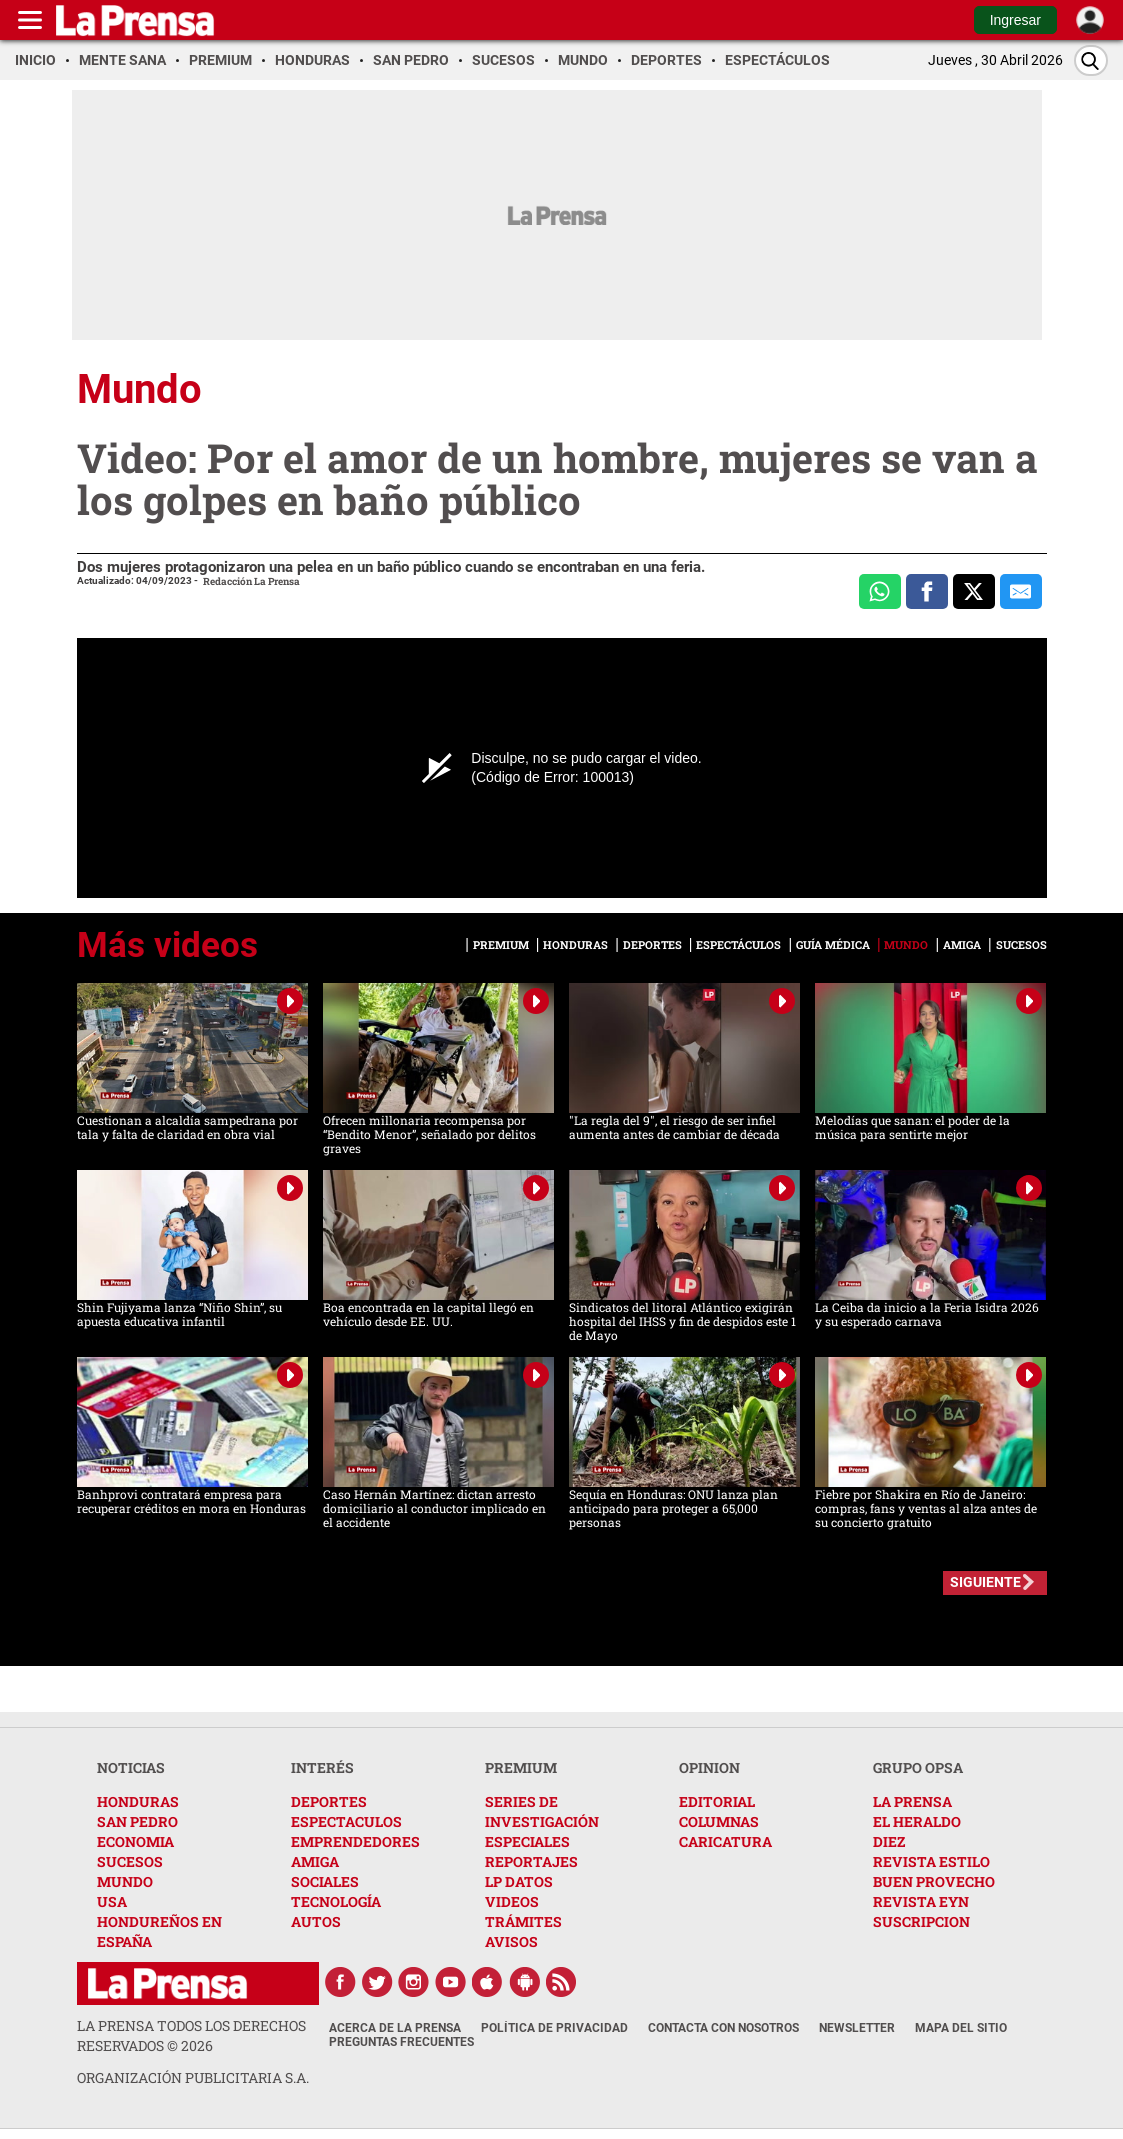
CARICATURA (725, 1841)
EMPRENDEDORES (355, 1841)
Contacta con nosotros (723, 2028)
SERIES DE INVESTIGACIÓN (542, 1811)
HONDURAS (138, 1801)
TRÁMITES (523, 1921)
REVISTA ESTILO (931, 1861)
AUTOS (316, 1921)
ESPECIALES (527, 1841)
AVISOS (511, 1941)
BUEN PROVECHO (934, 1881)
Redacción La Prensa (251, 581)
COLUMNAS (719, 1821)
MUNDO (125, 1881)
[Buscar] (1091, 60)
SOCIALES (325, 1881)
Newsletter (857, 2028)
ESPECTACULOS (346, 1821)
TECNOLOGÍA (336, 1901)
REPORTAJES (531, 1861)
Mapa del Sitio (961, 2028)
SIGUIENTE (985, 1582)
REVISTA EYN (921, 1901)
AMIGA (315, 1861)
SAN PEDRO (137, 1821)
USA (112, 1901)
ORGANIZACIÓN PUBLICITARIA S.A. (193, 2077)
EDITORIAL (717, 1801)
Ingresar (1015, 20)
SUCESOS (130, 1861)
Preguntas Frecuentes (401, 2042)
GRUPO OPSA (918, 1767)
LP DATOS (519, 1881)
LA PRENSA (912, 1801)
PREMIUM (521, 1767)
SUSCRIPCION (921, 1921)
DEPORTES (329, 1801)
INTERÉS (322, 1767)
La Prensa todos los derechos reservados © (191, 2035)
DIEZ (889, 1841)
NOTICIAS (131, 1767)
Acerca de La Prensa (395, 2028)
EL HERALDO (917, 1821)
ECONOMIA (135, 1841)
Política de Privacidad (554, 2028)
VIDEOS (512, 1901)
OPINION (709, 1767)
